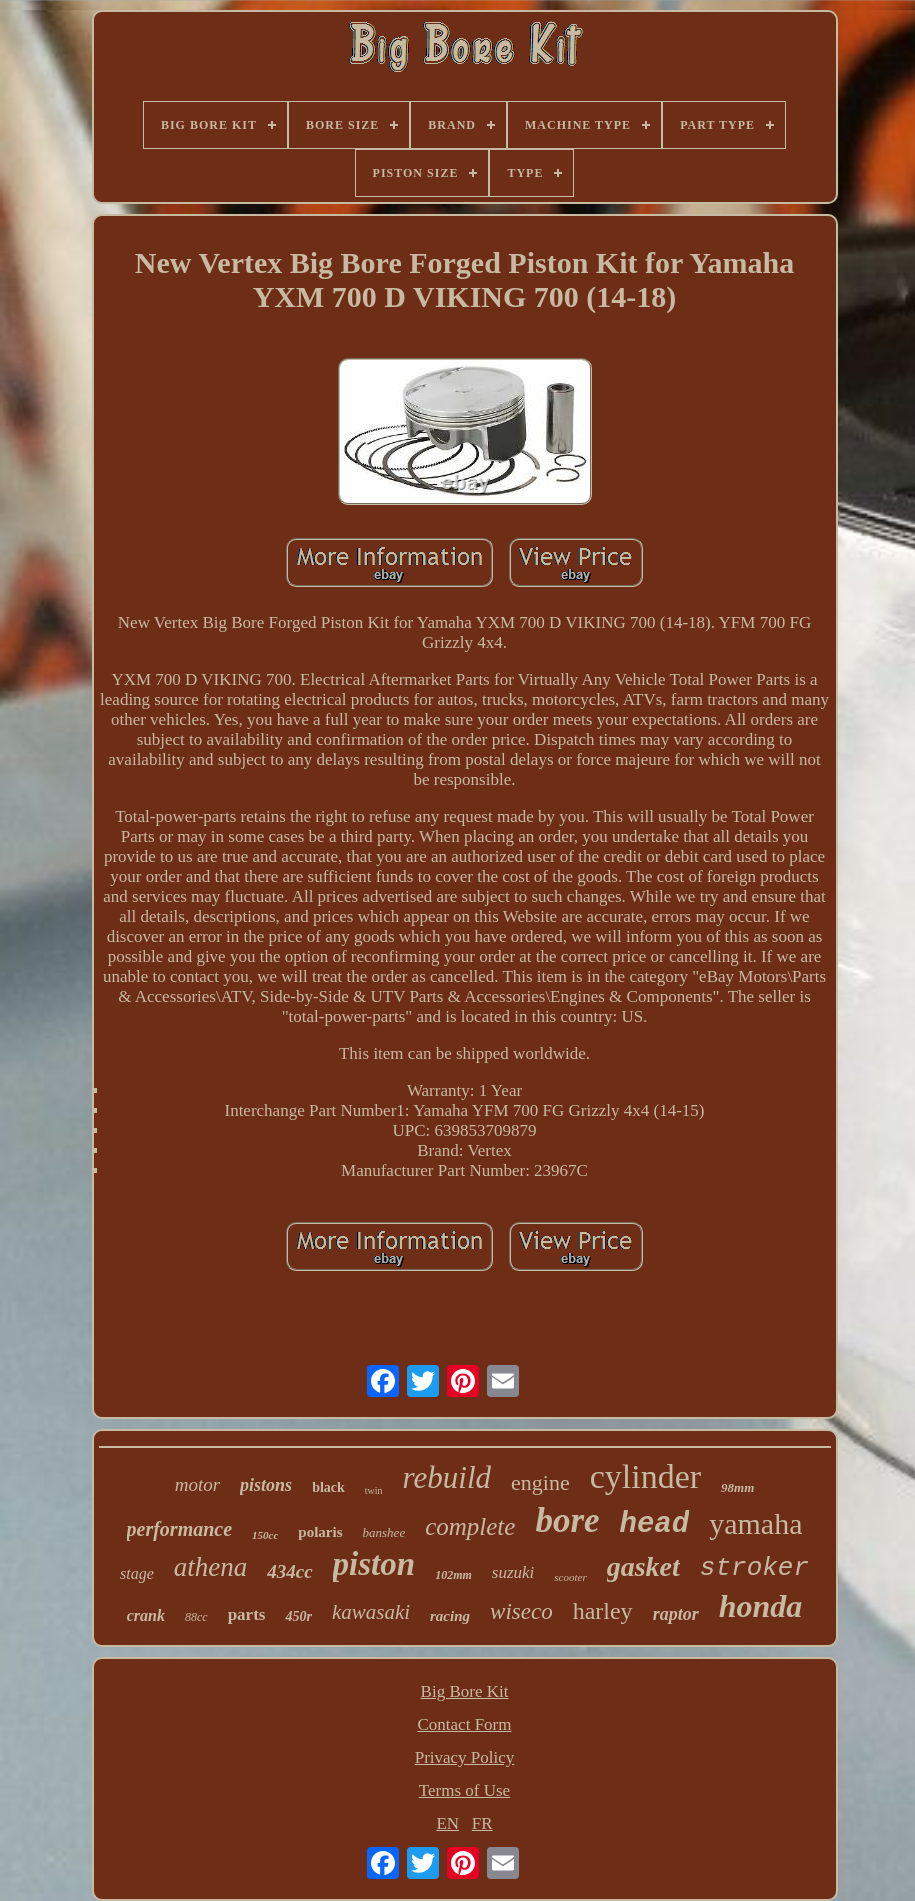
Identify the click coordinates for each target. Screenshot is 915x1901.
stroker (754, 1568)
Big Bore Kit (465, 1691)
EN (447, 1823)
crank (146, 1615)
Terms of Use (464, 1790)
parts (247, 1614)
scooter (570, 1577)
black (328, 1487)
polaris (320, 1532)
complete (470, 1526)
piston (374, 1564)
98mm (737, 1487)
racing (450, 1616)
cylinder (645, 1476)
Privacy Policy (465, 1757)
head (655, 1524)
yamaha (755, 1523)
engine (540, 1482)
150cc (265, 1535)
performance (180, 1529)
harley (603, 1611)
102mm (453, 1575)
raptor (676, 1614)
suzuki (513, 1572)
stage (137, 1573)
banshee (384, 1532)
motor (197, 1484)
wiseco (521, 1611)
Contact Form (465, 1724)
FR (482, 1823)
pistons (266, 1485)
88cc (196, 1617)
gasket (643, 1566)
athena (211, 1567)
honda (761, 1606)
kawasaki (371, 1612)
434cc (289, 1571)
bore (567, 1520)
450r (298, 1616)
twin (374, 1490)
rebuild (447, 1477)
